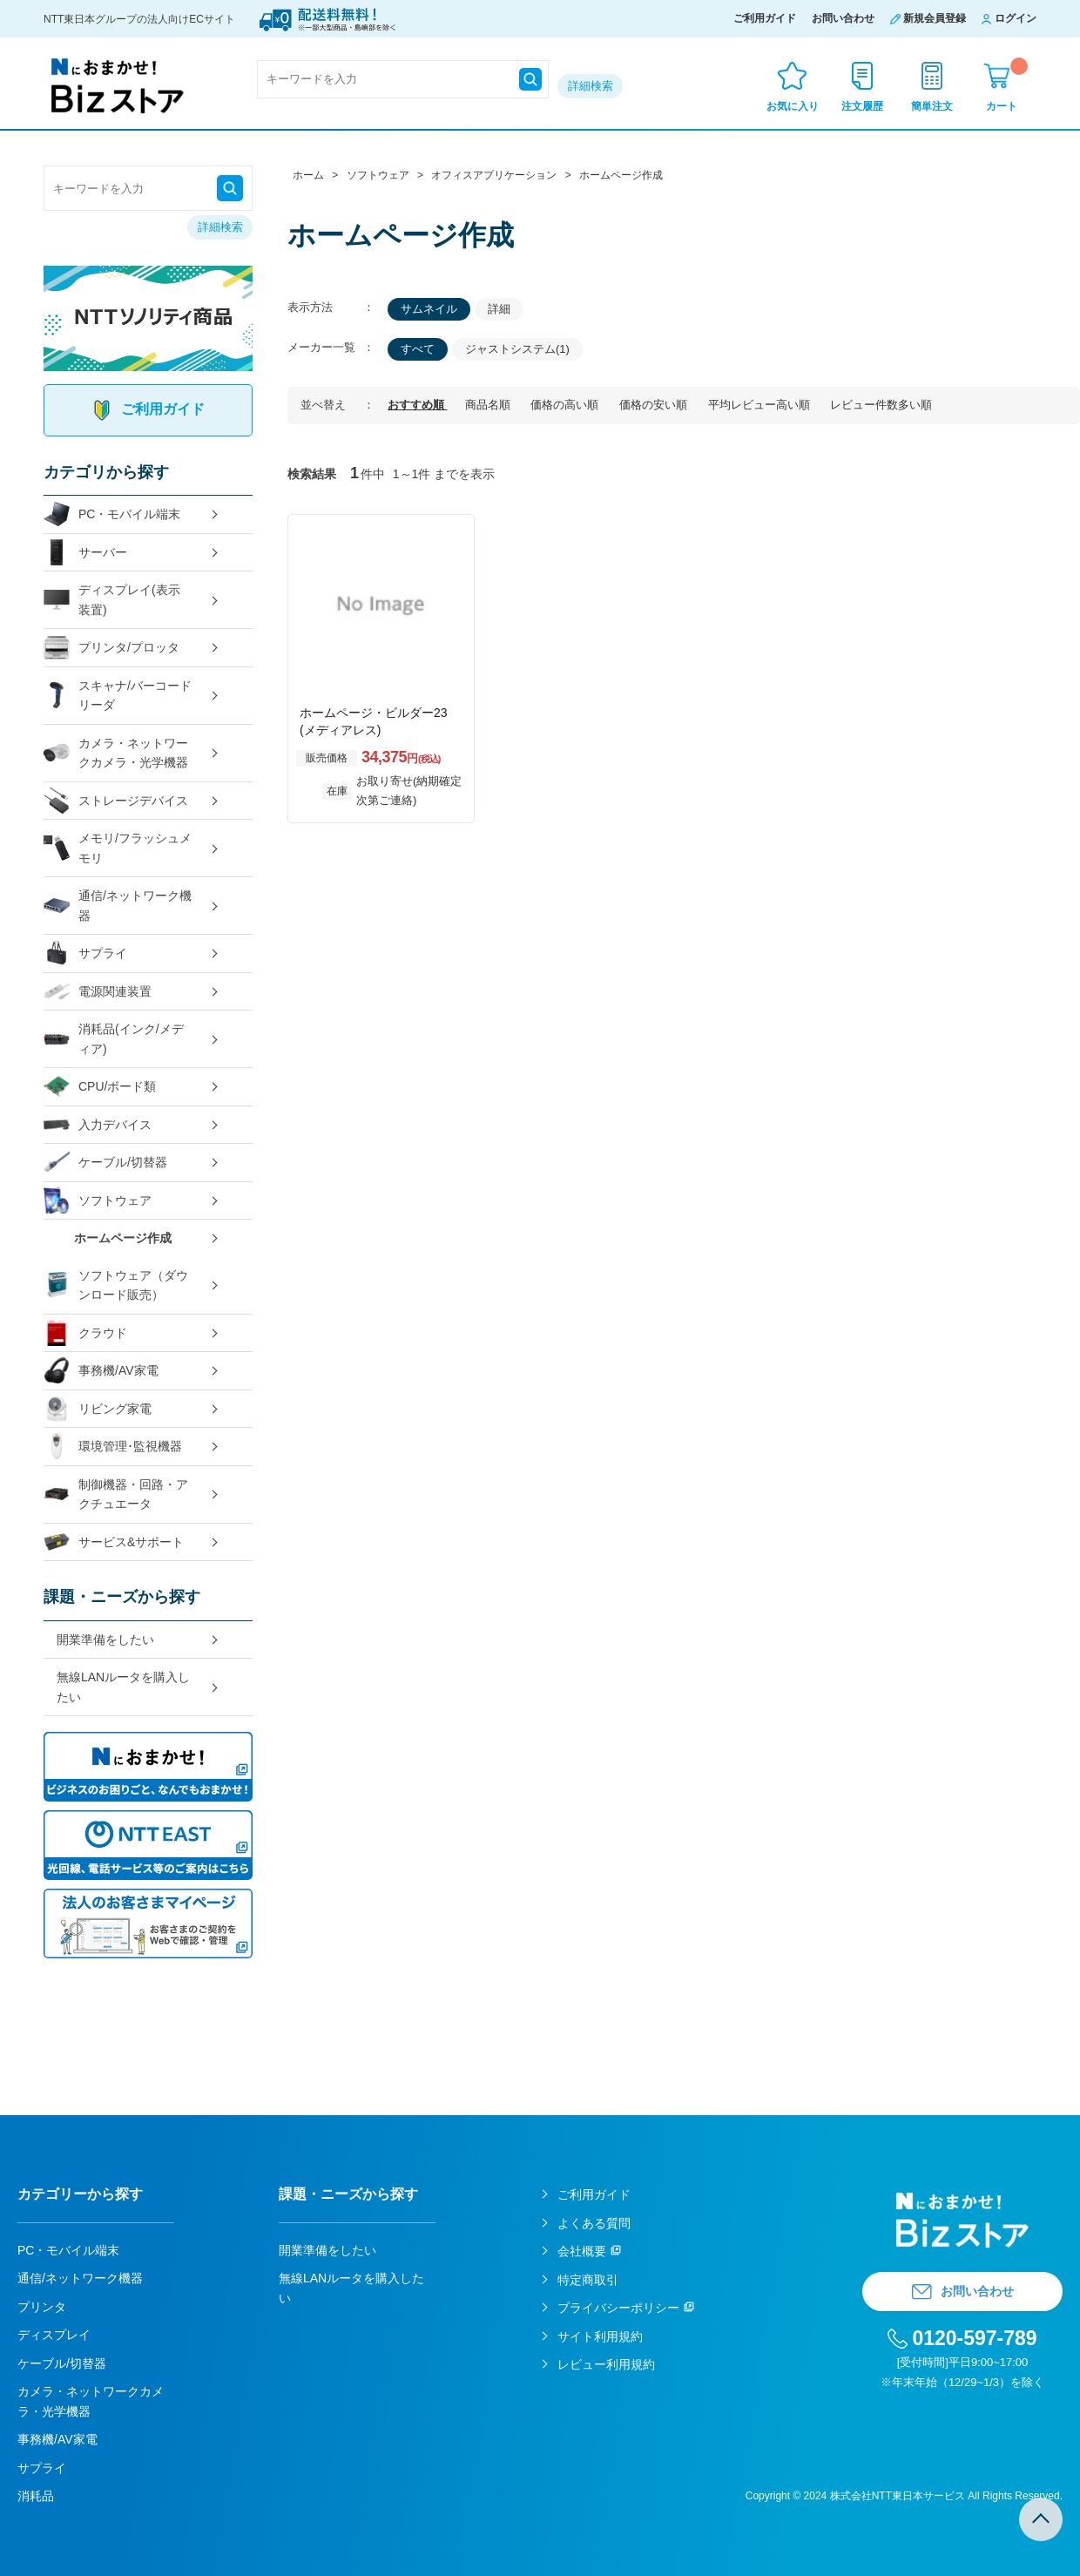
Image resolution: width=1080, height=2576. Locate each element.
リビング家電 (98, 1409)
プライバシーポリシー (618, 2308)
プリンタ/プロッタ (111, 647)
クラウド (85, 1333)
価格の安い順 (655, 404)
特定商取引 (587, 2280)
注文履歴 (862, 106)
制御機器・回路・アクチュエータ (116, 1494)
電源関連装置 (98, 992)
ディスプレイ (54, 2335)
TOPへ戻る (1041, 2519)
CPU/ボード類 (100, 1086)
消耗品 (35, 2496)
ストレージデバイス (116, 801)
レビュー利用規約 (606, 2364)
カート (1007, 84)
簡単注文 (932, 106)
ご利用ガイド (764, 18)
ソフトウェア (98, 1201)
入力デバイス (98, 1125)
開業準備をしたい (105, 1639)
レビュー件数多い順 (881, 404)
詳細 (499, 308)
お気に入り (792, 106)
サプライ (85, 953)
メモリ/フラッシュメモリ (118, 848)
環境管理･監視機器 (113, 1446)
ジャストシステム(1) (517, 348)
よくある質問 (594, 2223)
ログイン (1015, 18)
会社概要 (581, 2251)
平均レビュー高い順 (760, 404)
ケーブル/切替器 (105, 1162)
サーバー (85, 552)
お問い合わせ (843, 18)
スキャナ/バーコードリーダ (118, 695)
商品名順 (489, 404)
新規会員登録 (934, 18)
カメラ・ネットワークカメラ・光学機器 (116, 753)
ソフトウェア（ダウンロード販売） (116, 1285)
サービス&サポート (114, 1542)
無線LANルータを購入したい (123, 1687)
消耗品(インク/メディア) (114, 1039)
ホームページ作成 (123, 1238)
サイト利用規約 (600, 2336)
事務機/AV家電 (101, 1370)
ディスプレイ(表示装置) (112, 599)
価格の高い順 (566, 404)
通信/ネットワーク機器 (118, 905)
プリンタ (41, 2307)
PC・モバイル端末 (112, 514)
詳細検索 (590, 85)
